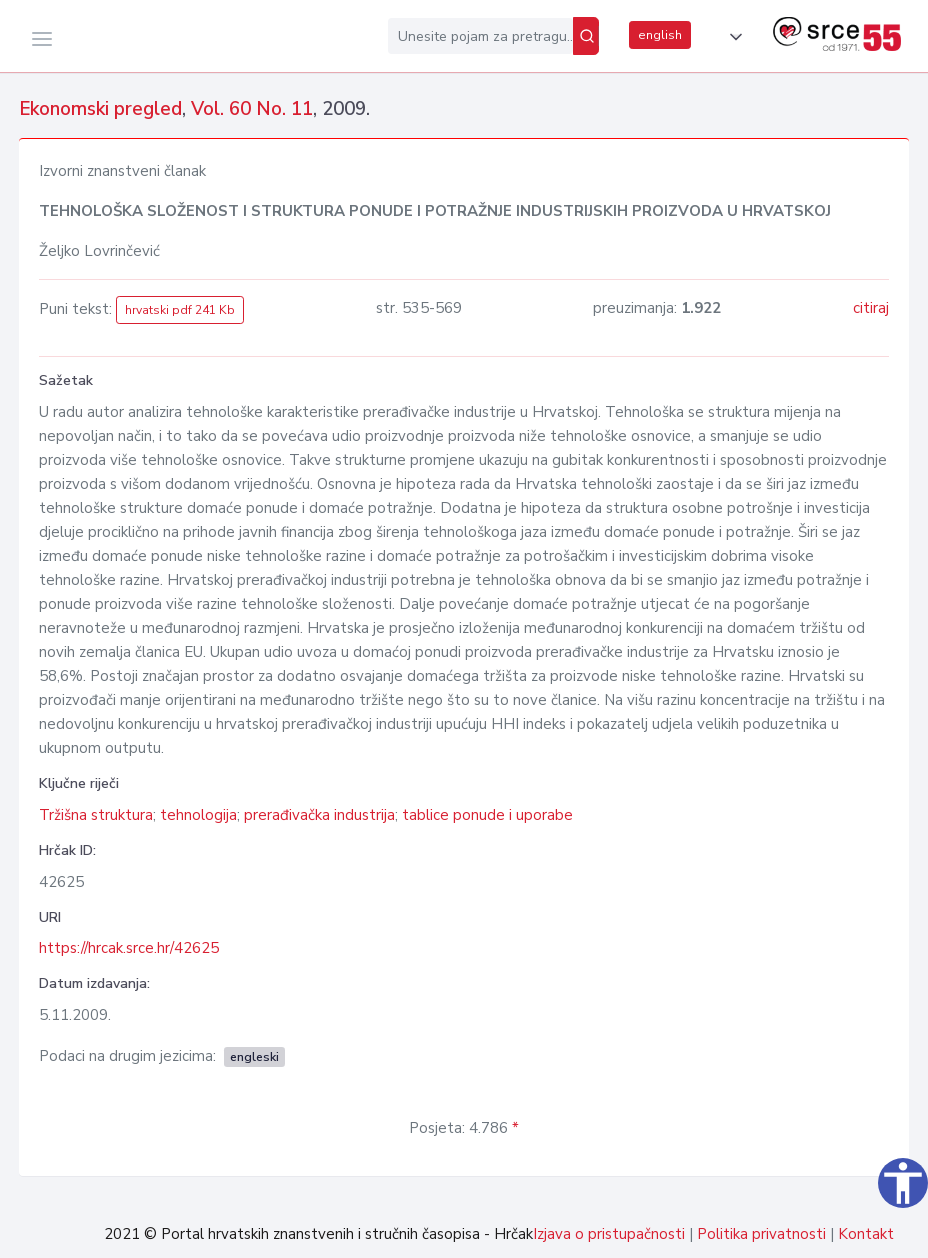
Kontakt (866, 1234)
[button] (732, 37)
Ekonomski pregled (100, 109)
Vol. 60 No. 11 (252, 109)
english (660, 35)
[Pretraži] (586, 36)
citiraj (871, 308)
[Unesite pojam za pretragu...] (480, 36)
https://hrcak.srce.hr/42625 (129, 948)
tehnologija (198, 815)
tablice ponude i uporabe (487, 815)
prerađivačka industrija (319, 815)
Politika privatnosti (761, 1234)
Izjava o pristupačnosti (609, 1234)
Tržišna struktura (96, 815)
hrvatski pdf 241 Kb (180, 310)
